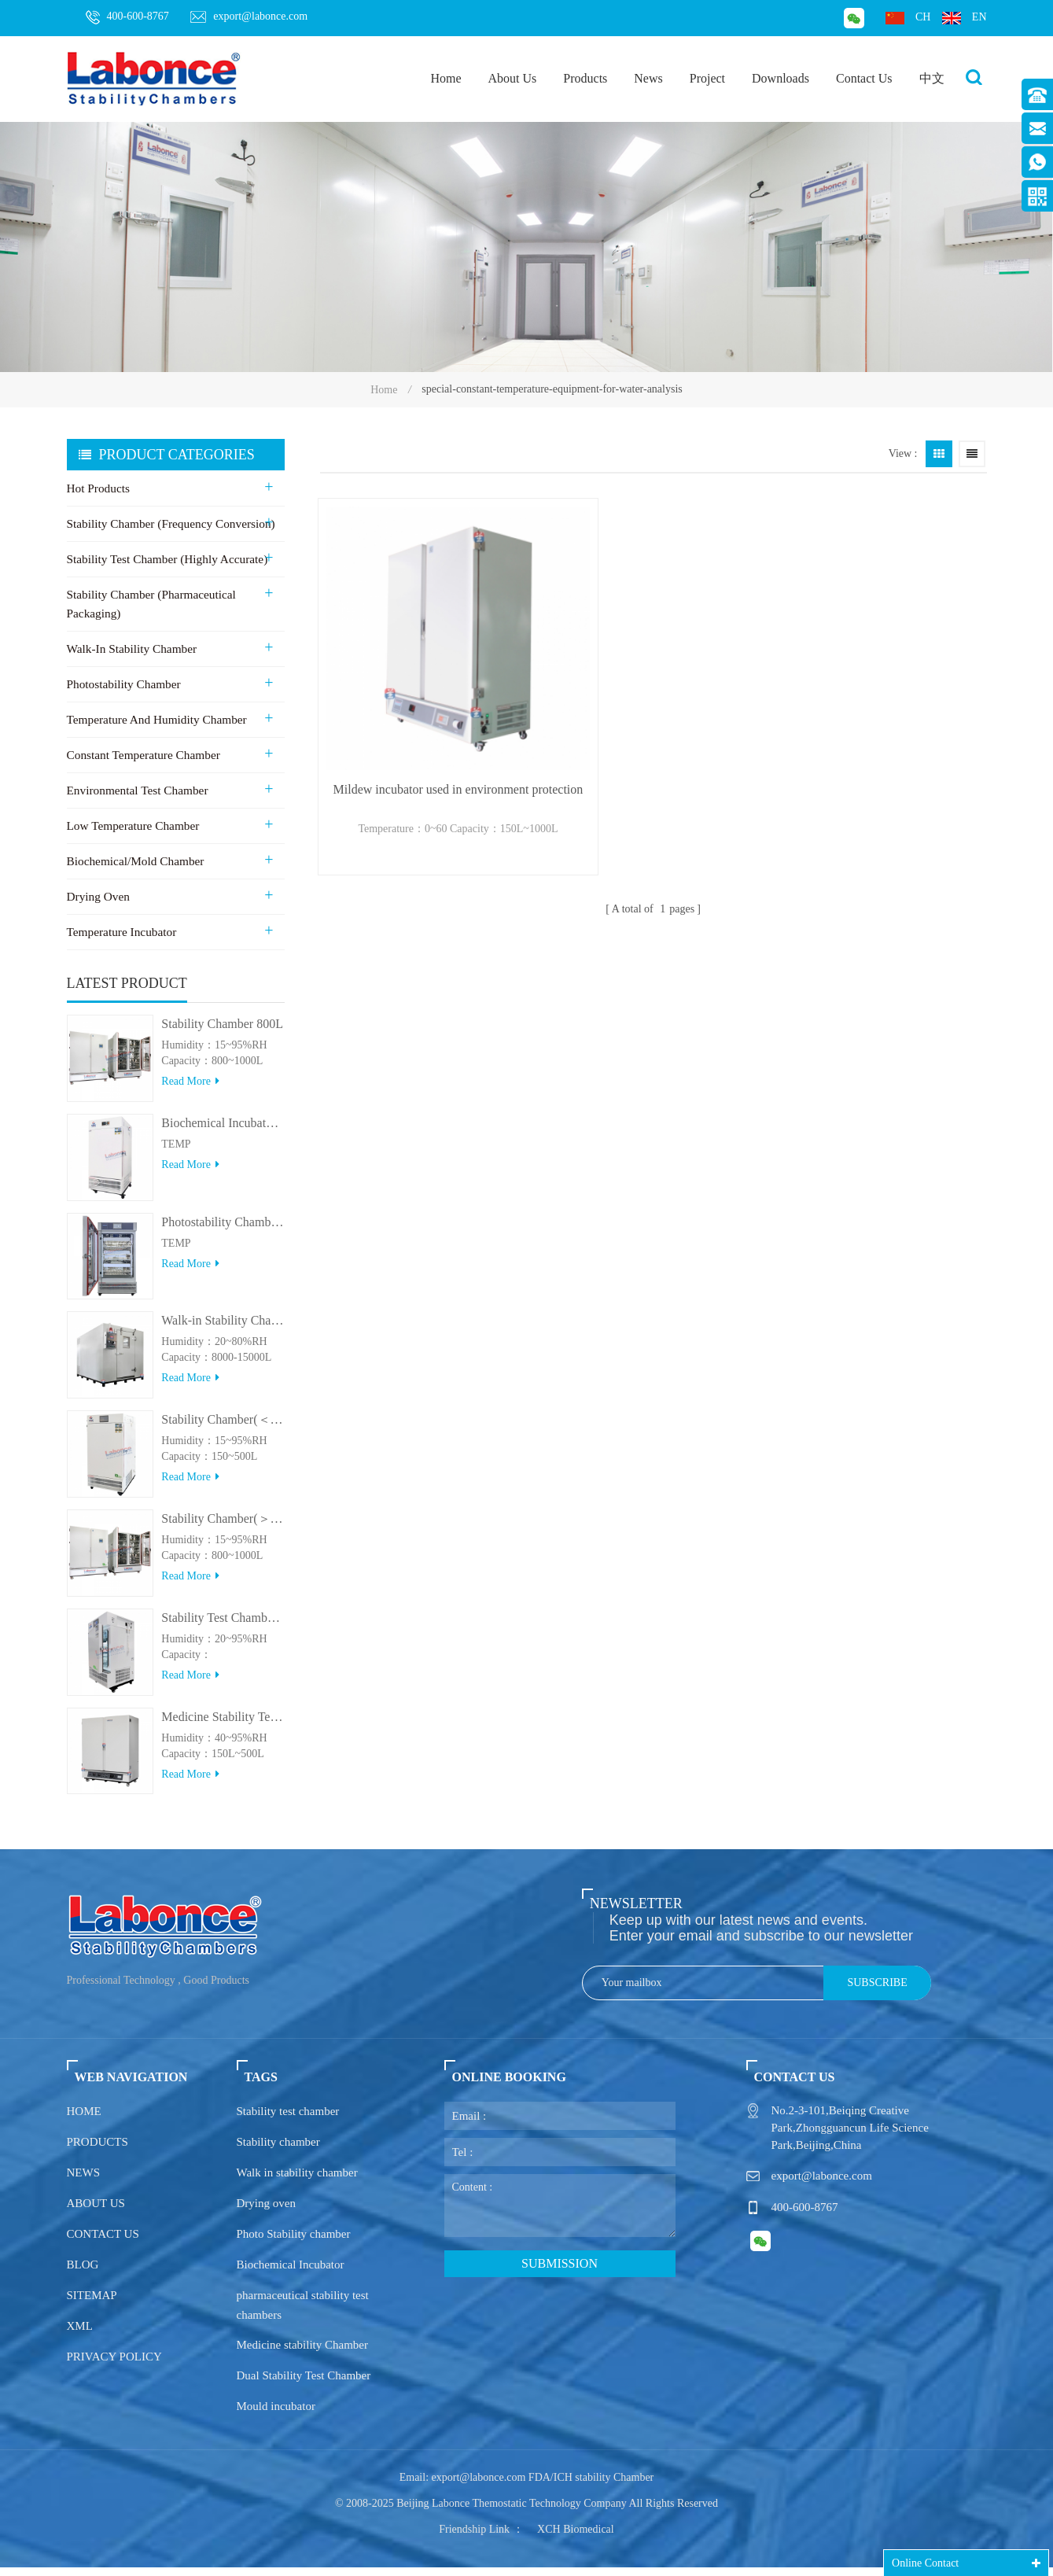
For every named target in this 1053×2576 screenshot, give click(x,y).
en (964, 17)
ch (907, 17)
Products (585, 78)
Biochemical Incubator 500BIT (222, 1131)
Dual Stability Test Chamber (304, 2384)
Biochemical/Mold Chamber (134, 862)
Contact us (103, 2242)
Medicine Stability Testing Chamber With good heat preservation (222, 1725)
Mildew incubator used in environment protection (423, 724)
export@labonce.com (248, 16)
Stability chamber (278, 2150)
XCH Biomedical (575, 2538)
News (648, 78)
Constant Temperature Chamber (142, 756)
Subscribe (877, 1991)
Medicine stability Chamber (302, 2353)
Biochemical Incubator (290, 2273)
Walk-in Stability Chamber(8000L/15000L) (222, 1329)
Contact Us (864, 78)
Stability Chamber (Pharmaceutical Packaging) (150, 605)
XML (80, 2334)
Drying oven (266, 2212)
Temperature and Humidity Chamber (155, 720)
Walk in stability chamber (297, 2181)
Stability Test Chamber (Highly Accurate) (165, 560)
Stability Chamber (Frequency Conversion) (169, 524)
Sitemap (92, 2304)
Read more (190, 1090)
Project (707, 78)
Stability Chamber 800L (222, 1032)
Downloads (780, 78)
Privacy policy (114, 2365)
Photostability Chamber (123, 685)
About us (96, 2212)
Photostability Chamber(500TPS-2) (222, 1230)
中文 (931, 78)
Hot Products (98, 489)
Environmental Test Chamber (136, 791)
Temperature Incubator (121, 933)
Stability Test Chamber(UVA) (222, 1626)
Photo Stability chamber (294, 2242)
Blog (83, 2273)
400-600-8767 (127, 17)
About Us (512, 78)
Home (445, 78)
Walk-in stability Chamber (130, 649)
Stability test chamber (288, 2119)
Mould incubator (276, 2414)
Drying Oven (98, 897)
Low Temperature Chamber (132, 826)
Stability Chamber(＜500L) (222, 1428)
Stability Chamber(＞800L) (222, 1527)
